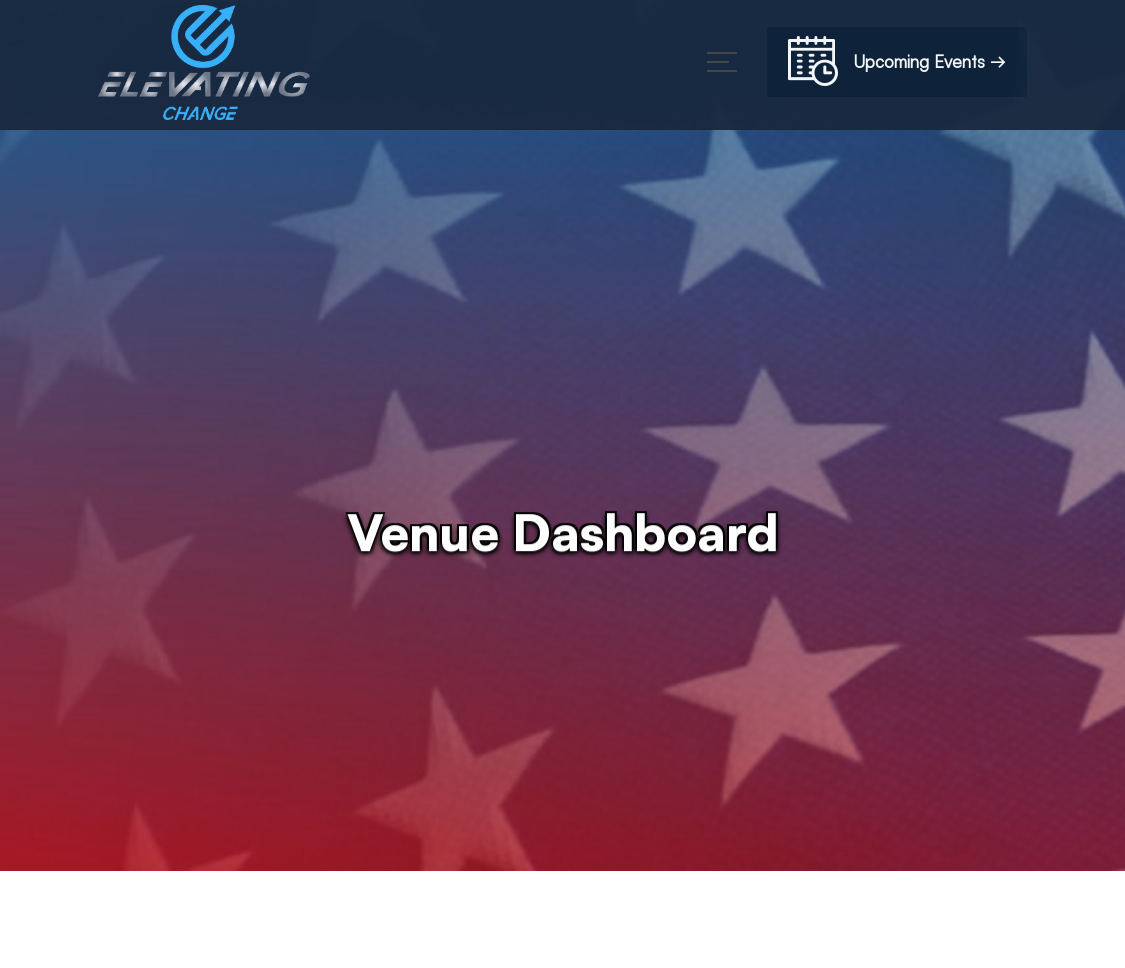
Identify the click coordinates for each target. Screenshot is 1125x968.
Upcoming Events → (897, 65)
